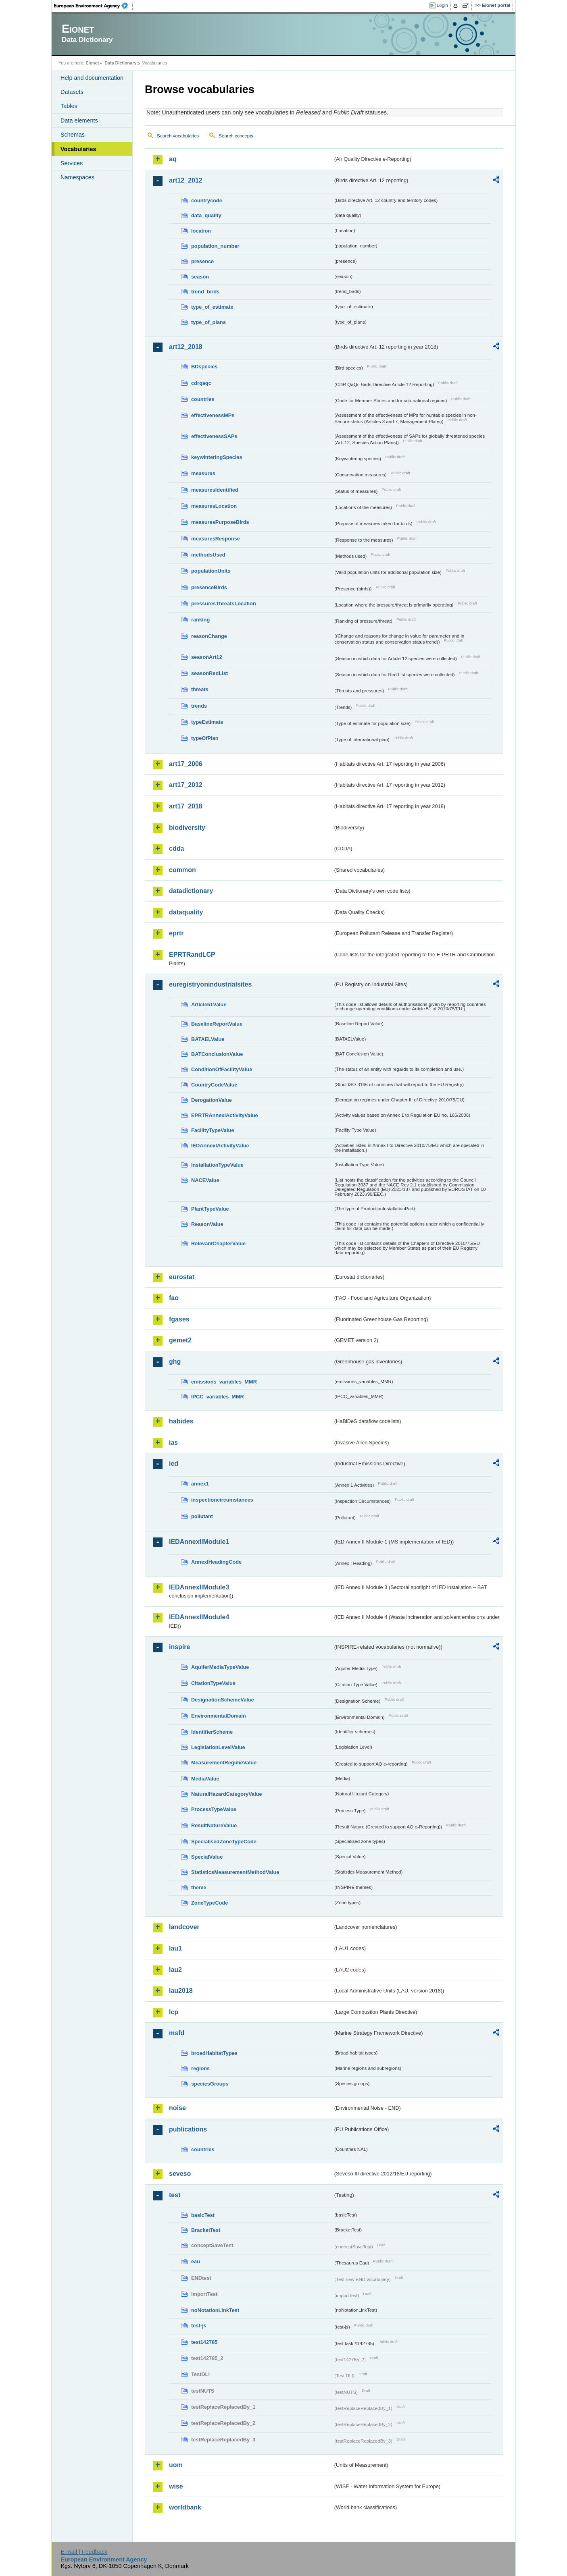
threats (199, 689)
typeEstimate (207, 722)
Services (71, 163)
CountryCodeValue (214, 1085)
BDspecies (204, 367)
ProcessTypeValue (213, 1809)
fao (174, 1297)
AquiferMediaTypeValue (220, 1667)
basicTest (203, 2215)
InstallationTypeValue (217, 1165)
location (201, 231)
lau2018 (181, 1990)
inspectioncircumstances (222, 1500)
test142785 (204, 2342)
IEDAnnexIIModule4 (199, 1617)
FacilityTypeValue (212, 1130)
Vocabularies (78, 149)
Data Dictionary (120, 62)
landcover (184, 1927)
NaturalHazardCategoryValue (226, 1794)
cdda (176, 848)
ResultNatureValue (214, 1825)
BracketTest (205, 2230)
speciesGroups (209, 2084)
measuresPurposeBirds (220, 522)
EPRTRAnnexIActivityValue (224, 1115)
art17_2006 (185, 763)
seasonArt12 (206, 657)
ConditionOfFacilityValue (221, 1069)
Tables (68, 106)
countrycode (206, 200)
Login (442, 5)
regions (200, 2068)
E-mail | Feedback (83, 2552)
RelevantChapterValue (218, 1243)
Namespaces (77, 177)
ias (173, 1442)
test (174, 2195)
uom (176, 2465)
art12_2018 (185, 346)
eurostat (181, 1276)
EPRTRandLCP (192, 954)
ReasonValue (207, 1224)
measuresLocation (214, 506)
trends (199, 706)
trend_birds (205, 292)
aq (173, 159)
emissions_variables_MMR (224, 1382)
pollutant (202, 1516)
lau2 (175, 1969)
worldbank (185, 2507)
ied (173, 1463)
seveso (180, 2173)
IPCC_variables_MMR (217, 1397)
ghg (175, 1361)
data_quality (206, 215)
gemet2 (180, 1340)
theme (198, 1887)
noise (177, 2107)
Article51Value (209, 1004)
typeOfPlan (205, 738)
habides (181, 1421)
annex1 (200, 1484)
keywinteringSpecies (216, 457)
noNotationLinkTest (215, 2310)
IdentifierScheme (212, 1732)
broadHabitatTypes (214, 2053)
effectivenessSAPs (214, 436)
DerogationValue (211, 1100)
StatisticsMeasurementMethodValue (235, 1872)
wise (176, 2486)
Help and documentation (91, 78)
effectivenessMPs (212, 415)
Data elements (79, 120)
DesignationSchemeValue (222, 1700)
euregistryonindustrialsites (210, 984)
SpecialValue (207, 1857)
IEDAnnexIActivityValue (220, 1146)
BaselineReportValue (216, 1024)
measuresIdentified (214, 490)
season (200, 277)
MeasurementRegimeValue (223, 1763)
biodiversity (187, 827)
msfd (176, 2033)
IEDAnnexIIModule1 (199, 1541)
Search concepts (236, 135)
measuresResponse (215, 539)
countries (203, 399)
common (182, 869)
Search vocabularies (178, 135)
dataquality (186, 912)
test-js (198, 2326)
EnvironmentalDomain (218, 1716)
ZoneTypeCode (209, 1903)
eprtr (176, 933)
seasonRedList (209, 673)
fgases (179, 1319)
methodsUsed (208, 555)
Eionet (92, 62)
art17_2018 (185, 806)
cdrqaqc (201, 383)
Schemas (72, 134)
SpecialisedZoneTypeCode (223, 1842)
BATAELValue (207, 1039)
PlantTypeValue (210, 1209)
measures (203, 473)
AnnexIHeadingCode (216, 1562)
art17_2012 (185, 784)
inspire (179, 1646)
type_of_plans (208, 322)
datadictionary (191, 890)
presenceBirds (209, 587)
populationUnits (210, 571)
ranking (200, 620)
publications (188, 2129)
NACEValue (205, 1180)
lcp (173, 2012)
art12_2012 (185, 180)
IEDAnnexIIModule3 (199, 1587)
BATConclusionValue (217, 1054)
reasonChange (209, 636)
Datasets (71, 92)
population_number (215, 246)
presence (202, 261)
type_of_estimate (212, 307)
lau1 (175, 1948)
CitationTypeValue (213, 1683)
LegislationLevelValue (218, 1747)
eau (195, 2261)
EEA (93, 6)
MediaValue (205, 1779)
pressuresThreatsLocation (223, 603)
